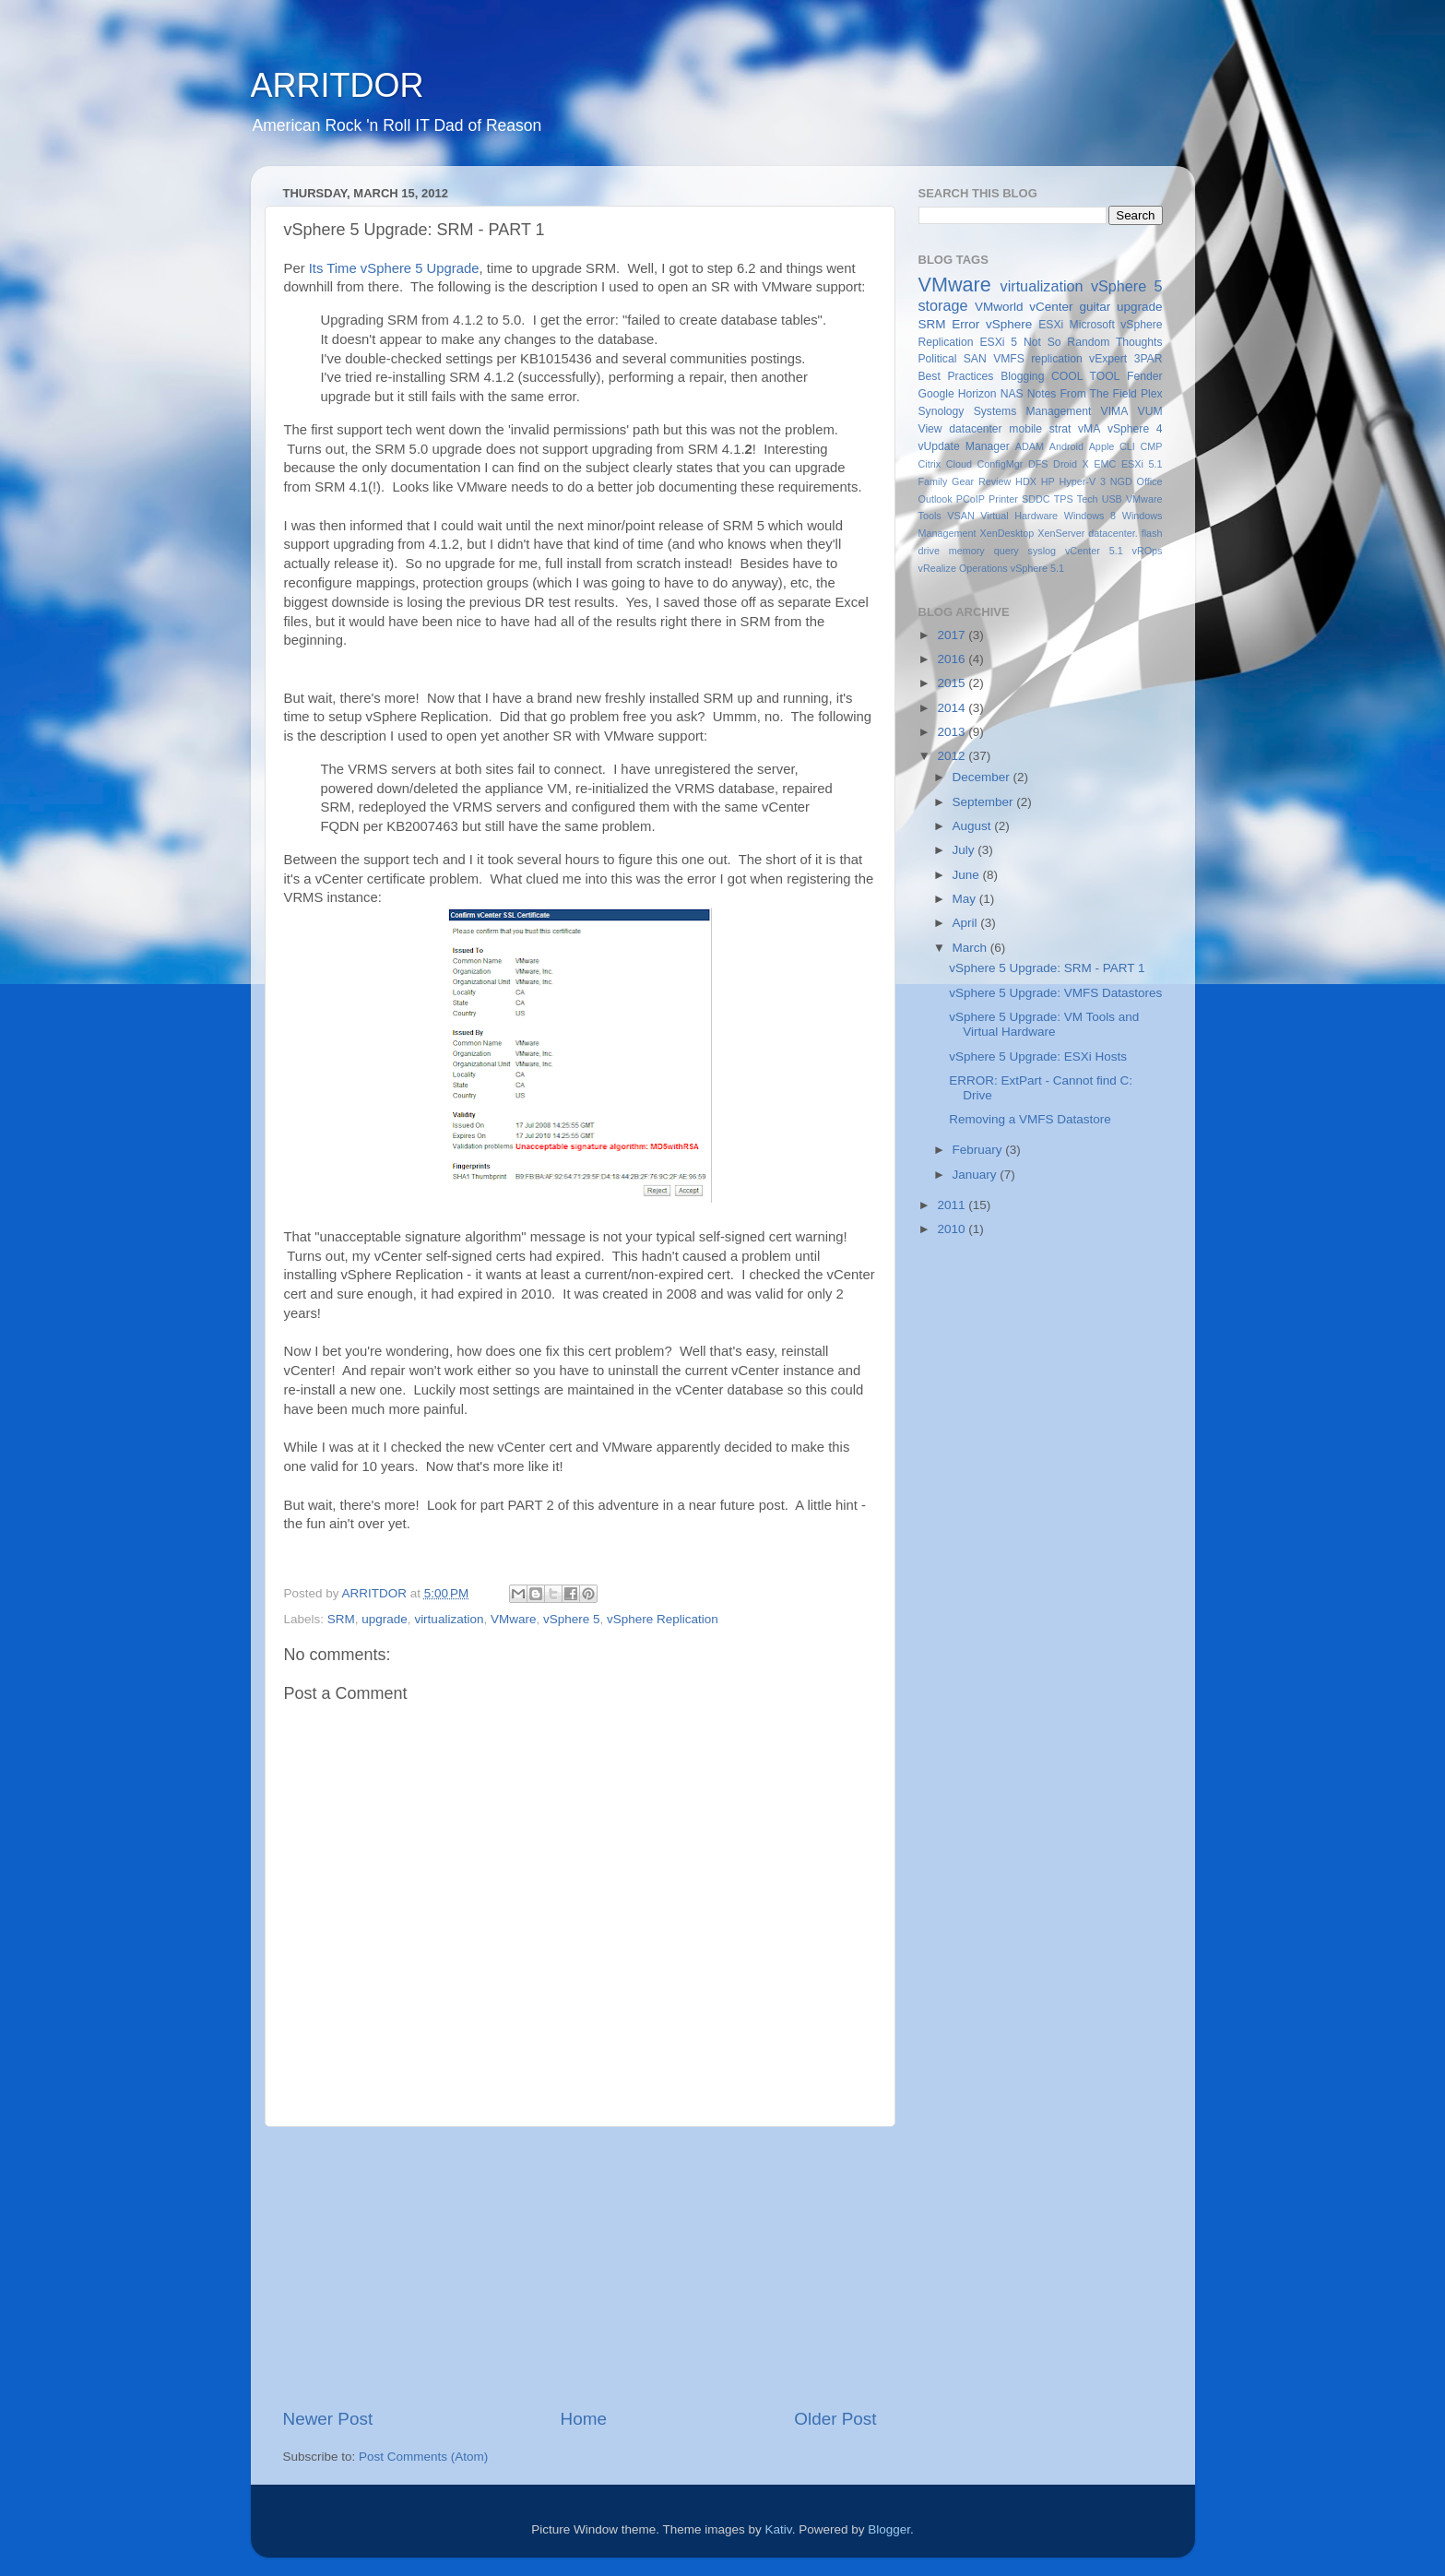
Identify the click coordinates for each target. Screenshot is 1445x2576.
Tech (1087, 499)
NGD (1121, 481)
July (965, 850)
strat (1060, 428)
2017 (952, 635)
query (1006, 550)
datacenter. (1112, 533)
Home (584, 2418)
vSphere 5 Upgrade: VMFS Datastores (1055, 993)
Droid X (1071, 463)
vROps (1147, 550)
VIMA (1115, 411)
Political (937, 358)
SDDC (1036, 499)
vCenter (1050, 307)
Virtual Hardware (1019, 515)
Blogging (1022, 376)
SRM (341, 1619)
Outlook (935, 499)
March (971, 948)
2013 (952, 732)
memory (967, 550)
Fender (1144, 376)
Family (933, 481)
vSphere (1009, 324)
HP (1048, 481)
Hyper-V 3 (1082, 481)
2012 (952, 756)
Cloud (959, 463)
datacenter (975, 428)
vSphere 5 (571, 1619)
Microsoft (1092, 324)
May (966, 899)
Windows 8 (1090, 515)
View (930, 428)
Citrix (930, 463)
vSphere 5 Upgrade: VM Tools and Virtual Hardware (1044, 1024)
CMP (1152, 446)
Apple (1102, 446)
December (983, 777)
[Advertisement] (580, 2267)
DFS (1038, 463)
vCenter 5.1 (1094, 550)
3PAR (1148, 358)
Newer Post (328, 2418)
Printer (1003, 499)
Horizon (977, 393)
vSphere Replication (662, 1619)
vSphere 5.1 (1037, 568)
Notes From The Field (1082, 393)
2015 (952, 683)
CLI (1127, 446)
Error (965, 324)
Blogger (889, 2529)
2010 (952, 1229)
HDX (1025, 481)
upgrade (384, 1619)
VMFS (1009, 358)
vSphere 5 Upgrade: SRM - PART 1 (1046, 968)
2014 (952, 708)
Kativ (778, 2529)
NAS (1012, 393)
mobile (1025, 428)
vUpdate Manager (964, 446)
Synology (941, 411)
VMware (514, 1619)
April (967, 923)
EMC (1105, 463)
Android (1066, 446)
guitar (1094, 307)
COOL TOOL (1085, 376)
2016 (952, 659)
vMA (1089, 428)
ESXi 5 (998, 342)
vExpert (1108, 358)
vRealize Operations (963, 568)
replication (1056, 358)
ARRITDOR (337, 85)
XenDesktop (1007, 533)
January (977, 1174)
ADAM (1029, 446)
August (974, 826)
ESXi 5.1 (1142, 463)
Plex (1152, 393)
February (979, 1150)
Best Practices (956, 376)
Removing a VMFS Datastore (1030, 1119)
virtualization (448, 1619)
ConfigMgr (1000, 463)
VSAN (960, 515)
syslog (1042, 550)
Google (936, 393)
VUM (1150, 411)
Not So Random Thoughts (1093, 342)
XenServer (1060, 533)
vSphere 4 (1135, 428)
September (985, 802)
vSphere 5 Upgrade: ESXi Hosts (1038, 1056)
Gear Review (981, 481)
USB (1112, 499)
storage (943, 305)
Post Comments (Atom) (423, 2456)
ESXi (1050, 324)
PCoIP (970, 499)
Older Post (835, 2418)
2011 (952, 1205)
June (968, 875)
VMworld (999, 307)
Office (1149, 481)
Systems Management (1033, 411)
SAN (975, 358)
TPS (1063, 499)
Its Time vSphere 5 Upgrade (394, 268)
